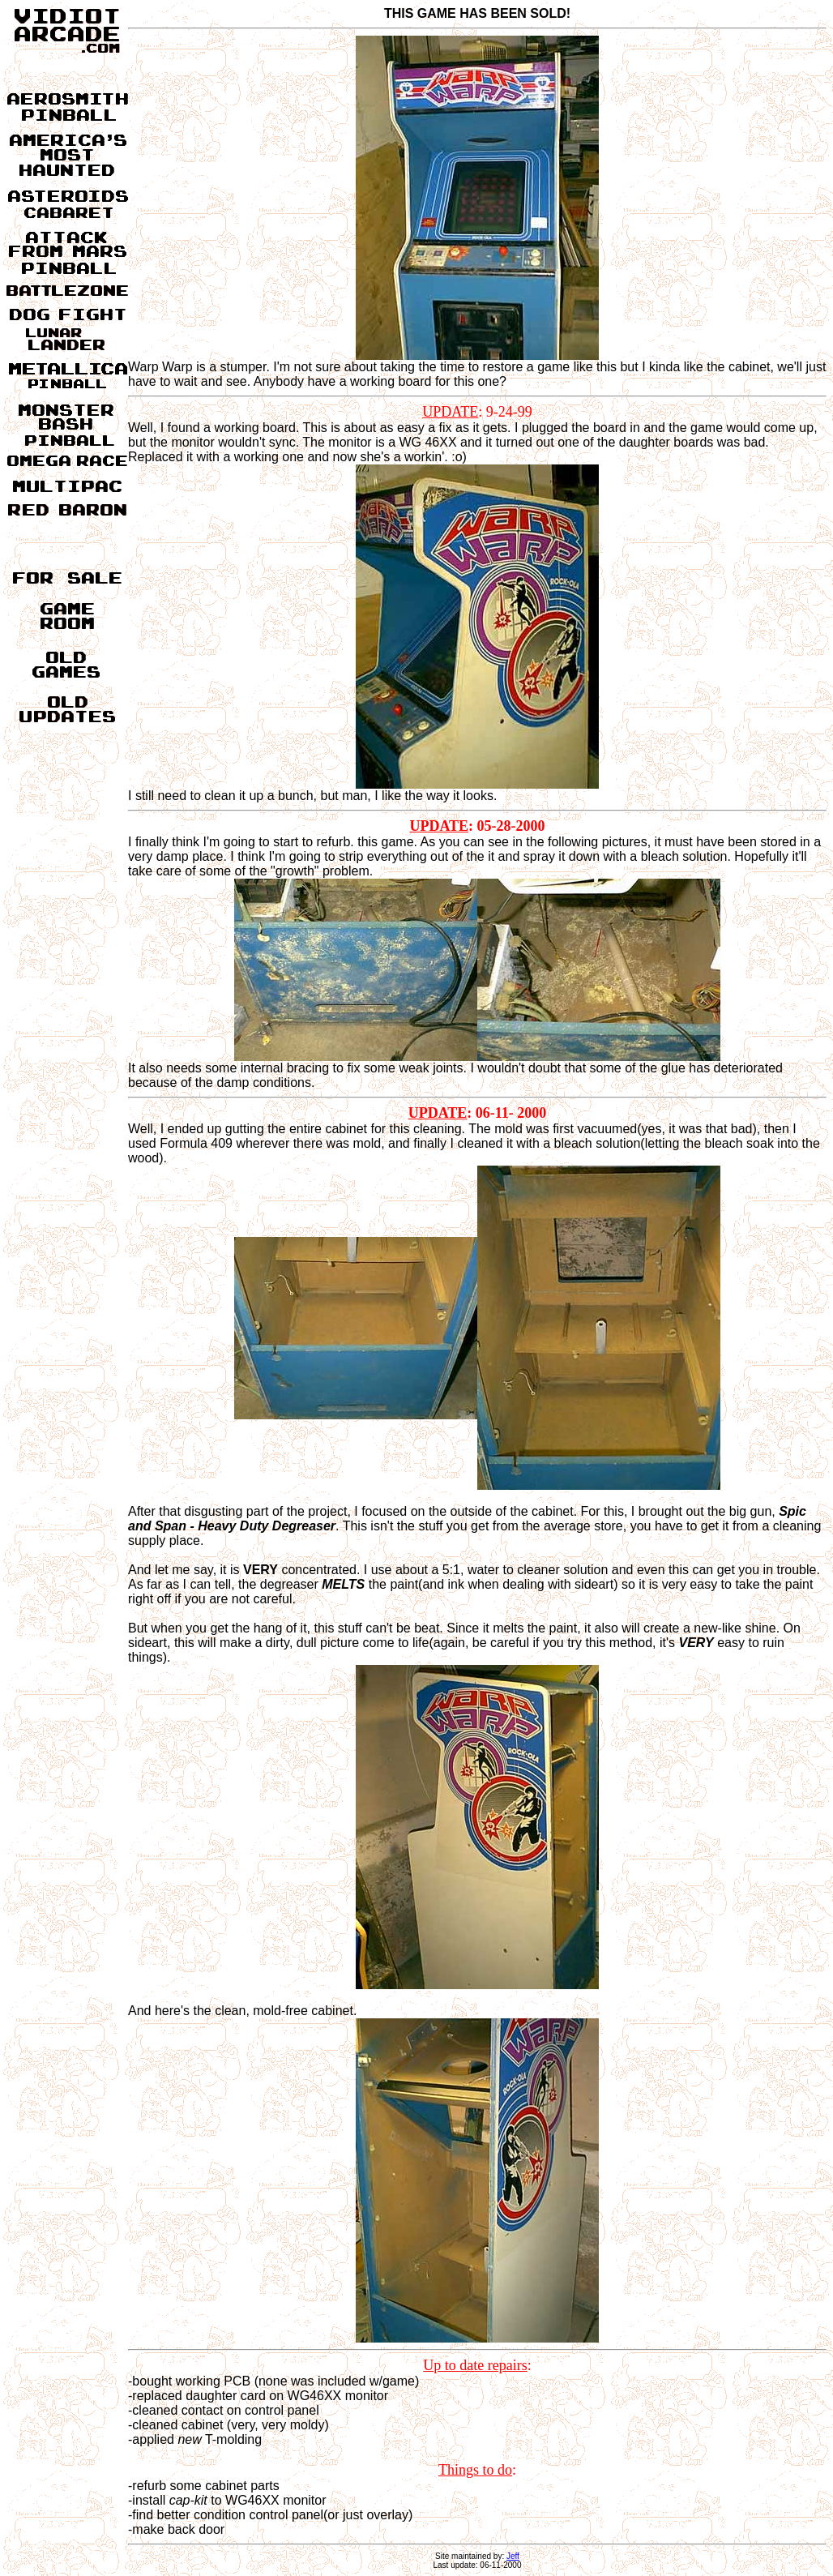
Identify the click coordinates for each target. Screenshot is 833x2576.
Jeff (512, 2556)
